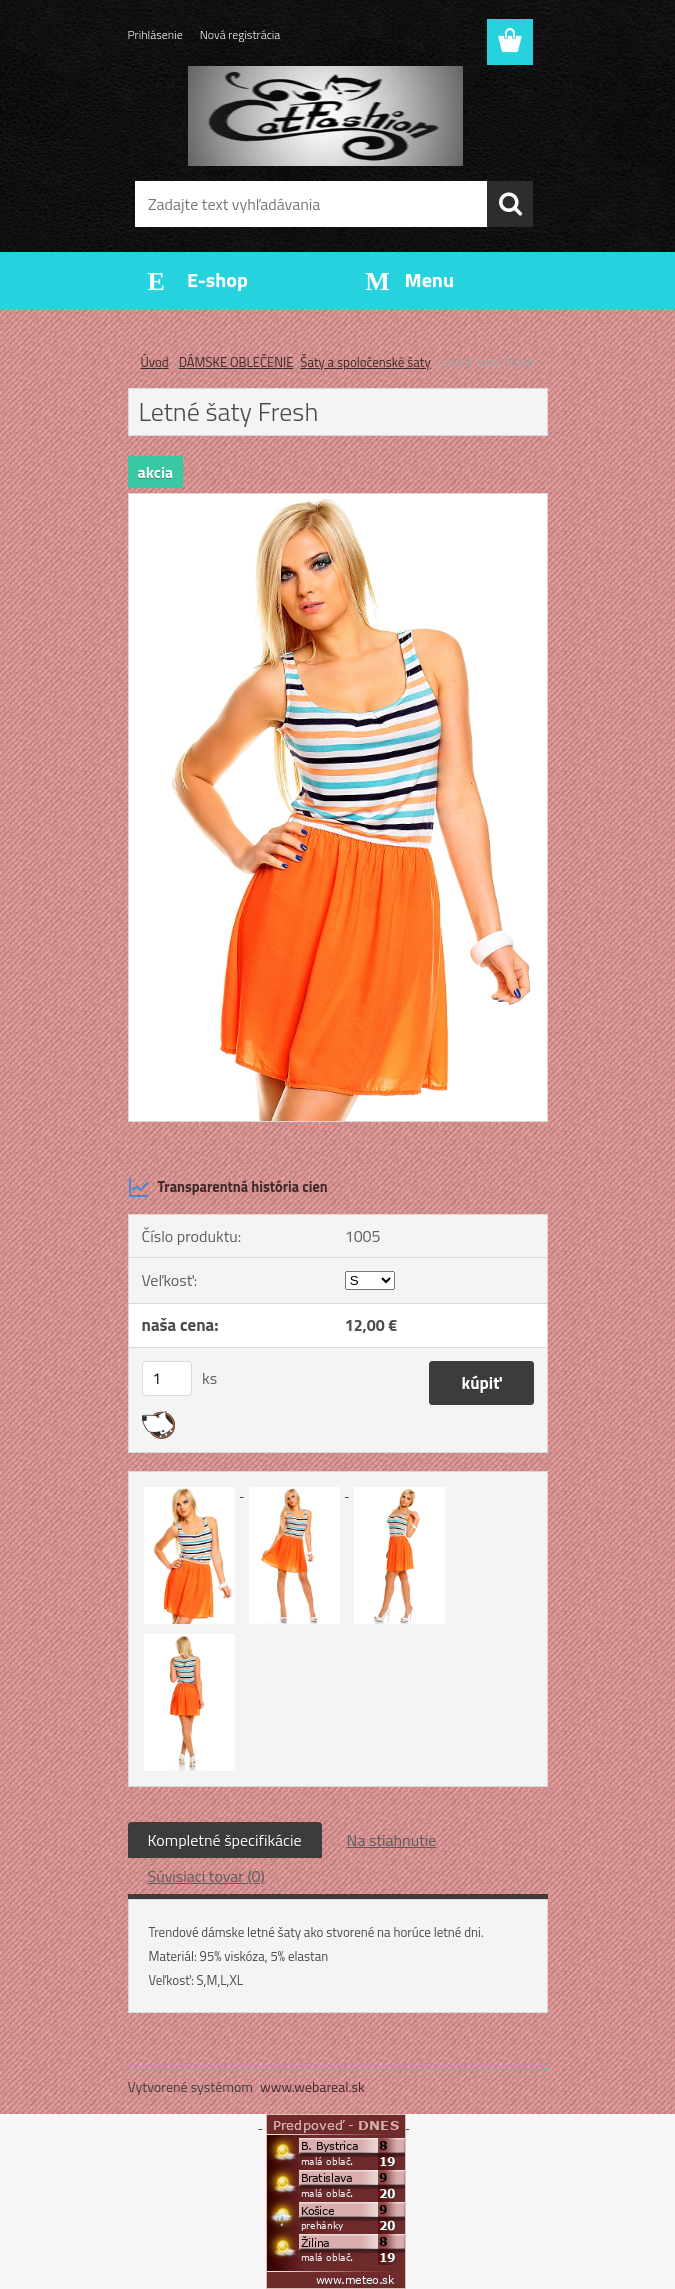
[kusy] (167, 1378)
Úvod (155, 362)
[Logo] (325, 116)
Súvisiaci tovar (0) (206, 1876)
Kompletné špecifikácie (225, 1840)
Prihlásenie (155, 34)
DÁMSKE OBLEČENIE (236, 362)
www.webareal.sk (312, 2086)
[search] (510, 204)
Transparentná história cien (228, 1187)
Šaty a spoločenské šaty (365, 362)
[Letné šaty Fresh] (338, 502)
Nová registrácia (240, 34)
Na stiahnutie (392, 1840)
